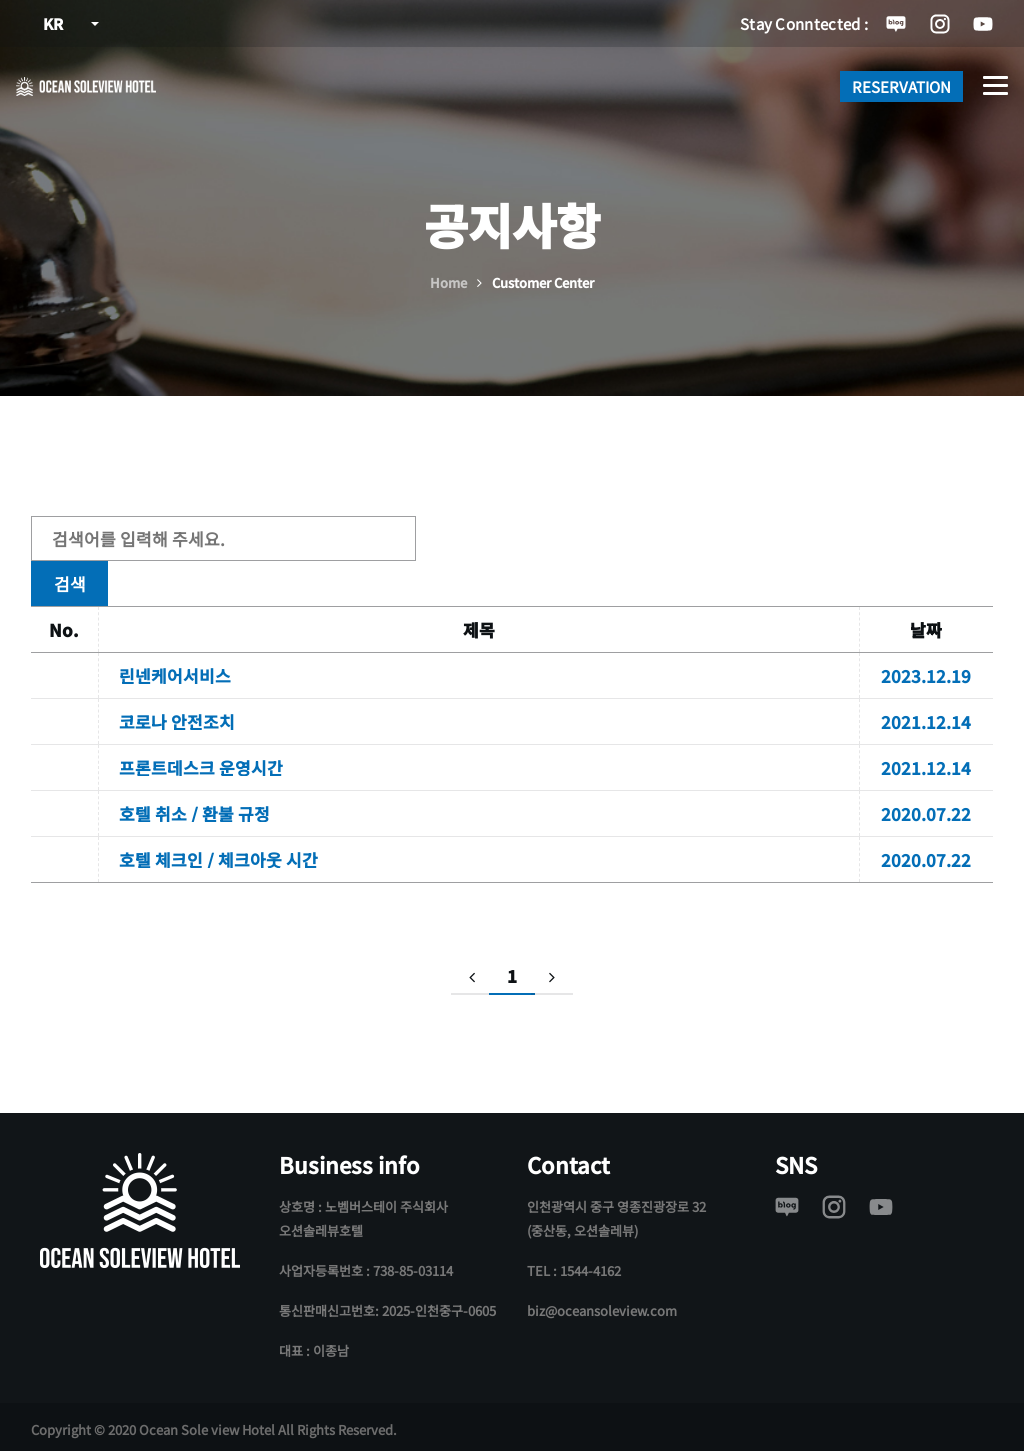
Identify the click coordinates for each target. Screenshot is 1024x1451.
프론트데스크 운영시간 (201, 762)
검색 (474, 538)
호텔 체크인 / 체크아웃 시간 (218, 854)
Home (448, 282)
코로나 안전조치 (177, 716)
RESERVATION (901, 86)
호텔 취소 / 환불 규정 (194, 808)
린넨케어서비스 (175, 670)
